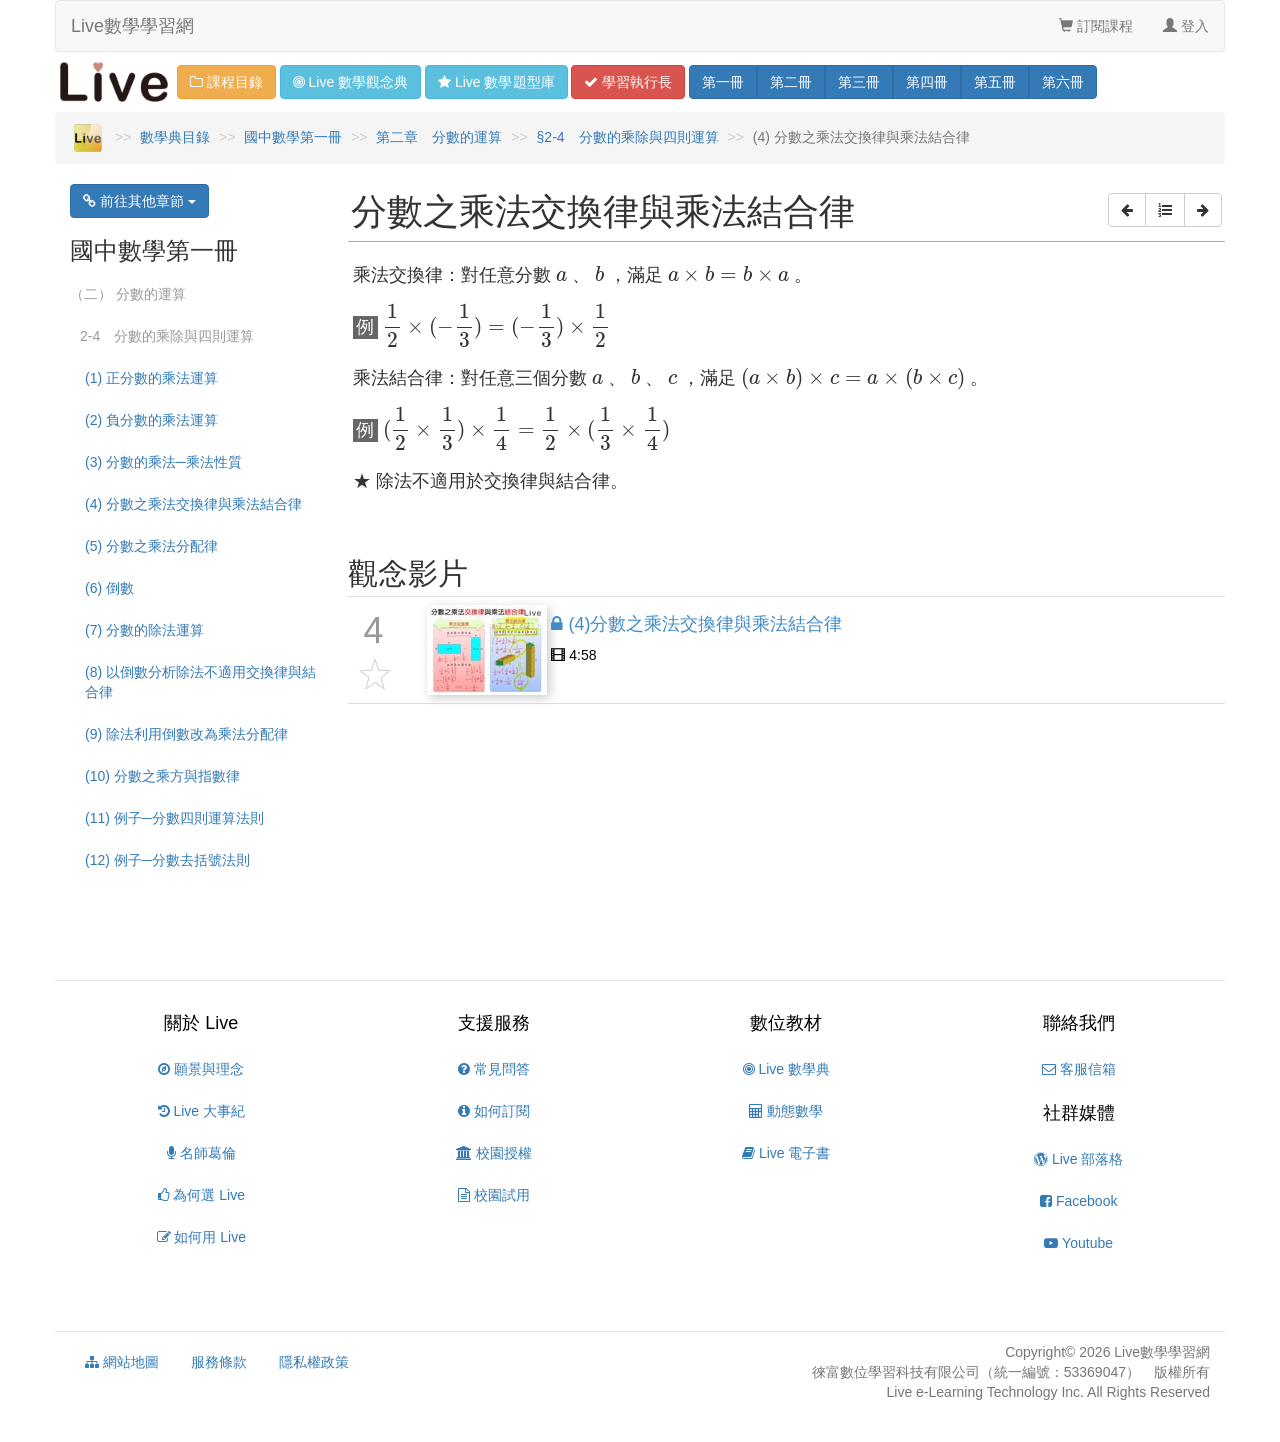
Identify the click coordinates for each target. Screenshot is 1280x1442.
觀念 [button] (350, 82)
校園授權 (494, 1153)
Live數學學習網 (132, 26)
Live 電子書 (786, 1153)
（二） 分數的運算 (128, 294)
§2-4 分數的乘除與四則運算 (628, 137)
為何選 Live (201, 1195)
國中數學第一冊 (293, 137)
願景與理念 (201, 1069)
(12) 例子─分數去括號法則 (167, 860)
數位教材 (786, 1023)
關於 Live (201, 1023)
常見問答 (494, 1069)
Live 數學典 (786, 1069)
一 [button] (723, 82)
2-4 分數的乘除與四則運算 (167, 336)
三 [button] (859, 82)
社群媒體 (1079, 1113)
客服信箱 (1079, 1069)
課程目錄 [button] (226, 82)
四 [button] (927, 82)
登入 (1186, 26)
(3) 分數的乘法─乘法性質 (163, 462)
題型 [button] (496, 82)
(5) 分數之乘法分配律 (151, 546)
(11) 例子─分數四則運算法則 (174, 818)
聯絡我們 (1079, 1023)
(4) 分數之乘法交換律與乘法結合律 (193, 504)
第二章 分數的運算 (439, 137)
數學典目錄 (175, 137)
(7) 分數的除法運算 (144, 630)
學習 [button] (628, 82)
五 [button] (995, 82)
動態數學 (786, 1111)
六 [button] (1063, 82)
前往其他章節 (139, 201)
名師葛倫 (201, 1153)
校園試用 (494, 1195)
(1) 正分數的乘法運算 (151, 378)
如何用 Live (201, 1237)
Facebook (1078, 1201)
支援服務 (494, 1023)
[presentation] (561, 276)
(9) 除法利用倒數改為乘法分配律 (186, 734)
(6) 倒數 (109, 588)
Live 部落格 (1078, 1159)
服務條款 (219, 1362)
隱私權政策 (314, 1362)
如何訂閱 (494, 1111)
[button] (1127, 210)
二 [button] (791, 82)
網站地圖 (122, 1362)
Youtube (1078, 1243)
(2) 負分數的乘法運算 (151, 420)
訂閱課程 (1096, 26)
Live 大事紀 (201, 1111)
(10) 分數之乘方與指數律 (162, 776)
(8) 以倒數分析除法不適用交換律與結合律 (200, 682)
